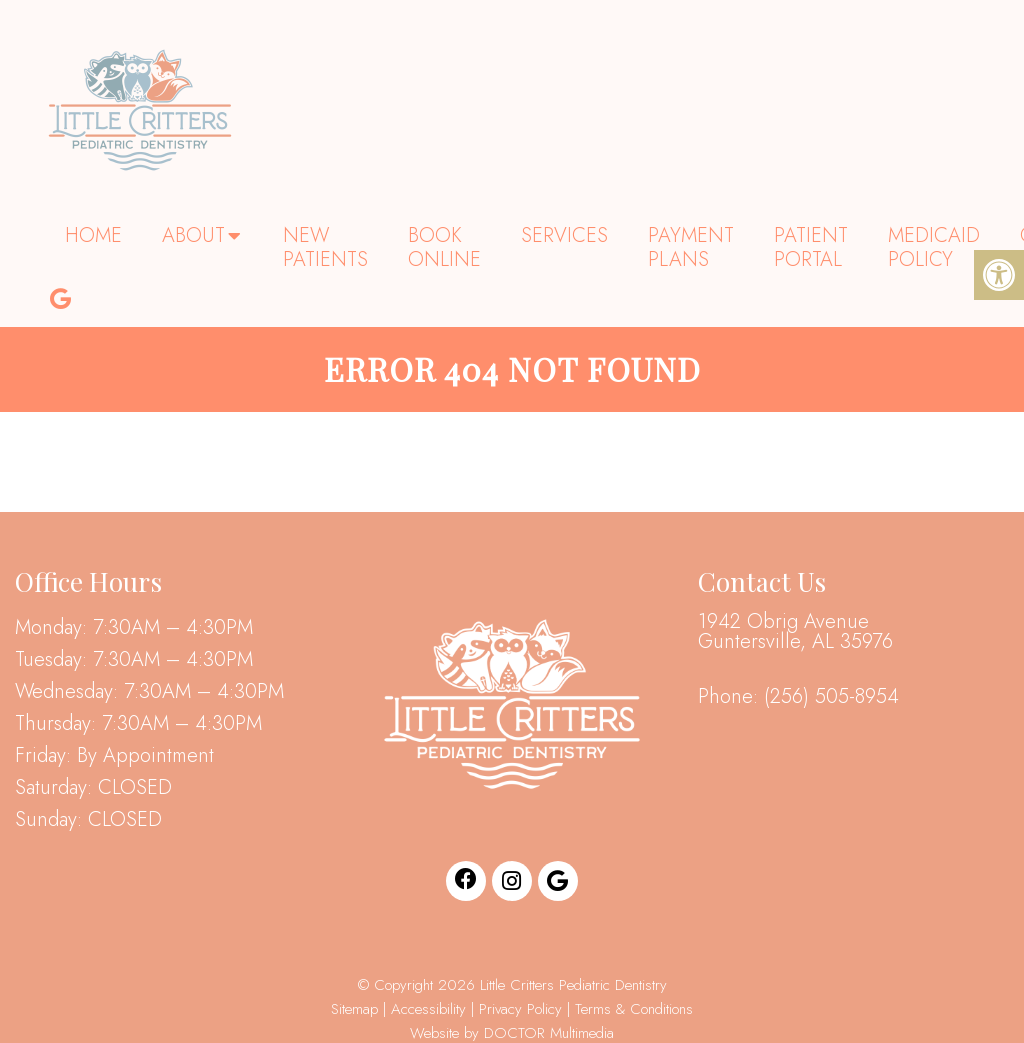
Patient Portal (811, 247)
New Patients (325, 247)
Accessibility (428, 1009)
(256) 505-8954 (831, 697)
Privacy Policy (523, 1009)
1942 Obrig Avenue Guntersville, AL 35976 (795, 632)
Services (564, 235)
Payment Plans (691, 247)
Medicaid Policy (934, 247)
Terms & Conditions (634, 1009)
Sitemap (354, 1009)
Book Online (444, 247)
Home (93, 235)
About (193, 235)
